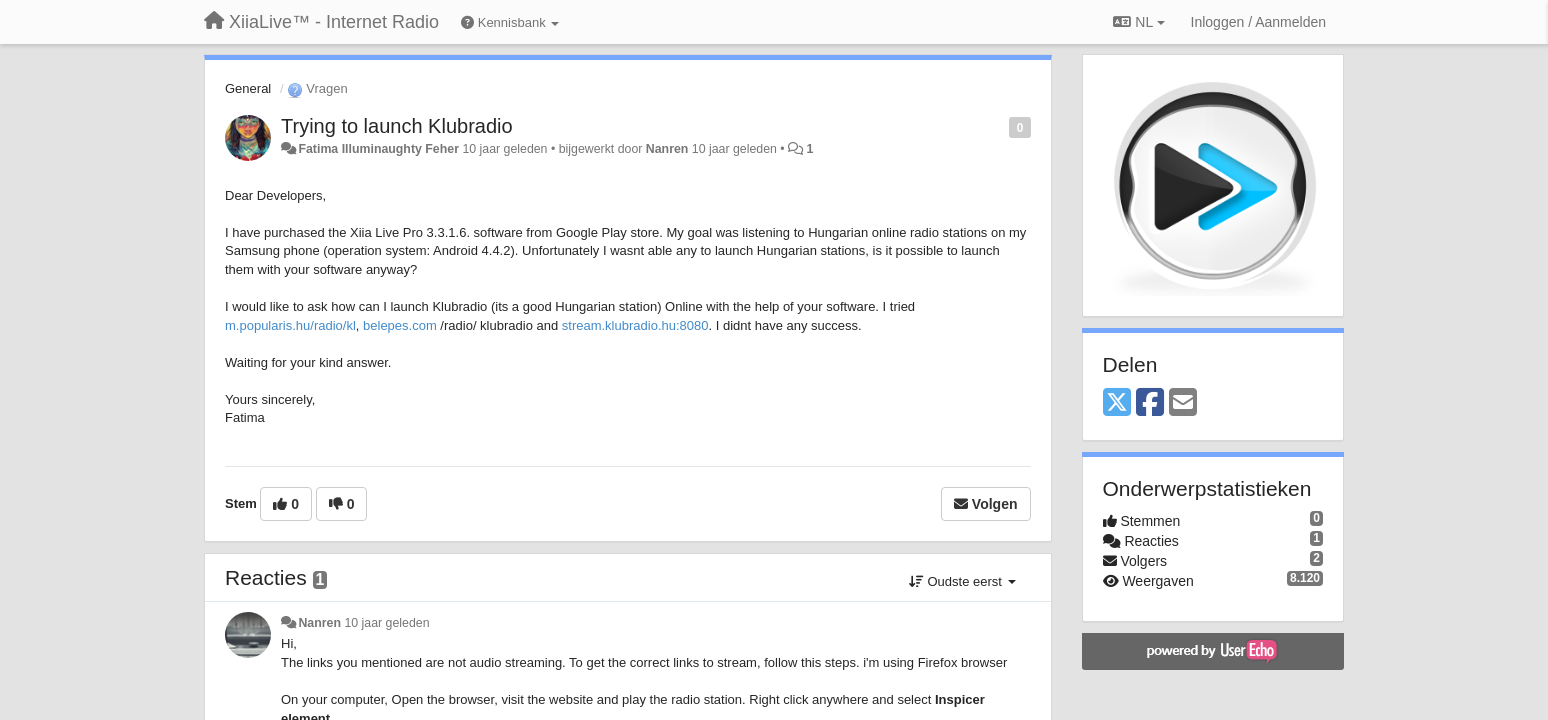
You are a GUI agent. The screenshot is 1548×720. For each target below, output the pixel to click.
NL (1138, 22)
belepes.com (400, 325)
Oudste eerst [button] (962, 581)
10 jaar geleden (386, 623)
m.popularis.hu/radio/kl (290, 325)
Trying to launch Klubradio (397, 126)
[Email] (1183, 403)
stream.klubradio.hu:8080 (635, 325)
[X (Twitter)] (1117, 403)
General (248, 88)
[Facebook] (1150, 403)
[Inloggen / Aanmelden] (1258, 22)
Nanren (667, 149)
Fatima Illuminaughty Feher (378, 149)
